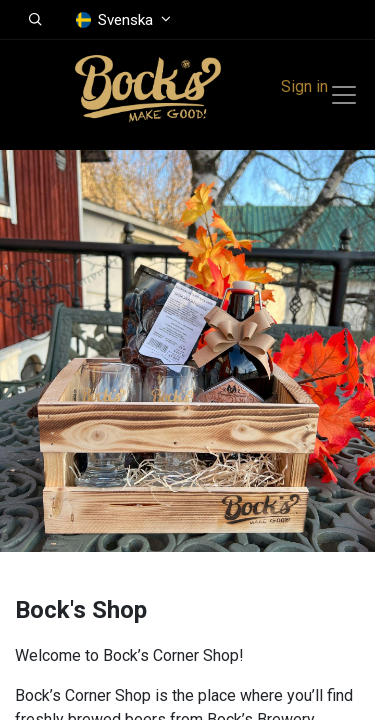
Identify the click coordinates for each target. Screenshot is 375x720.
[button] (35, 20)
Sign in (304, 86)
